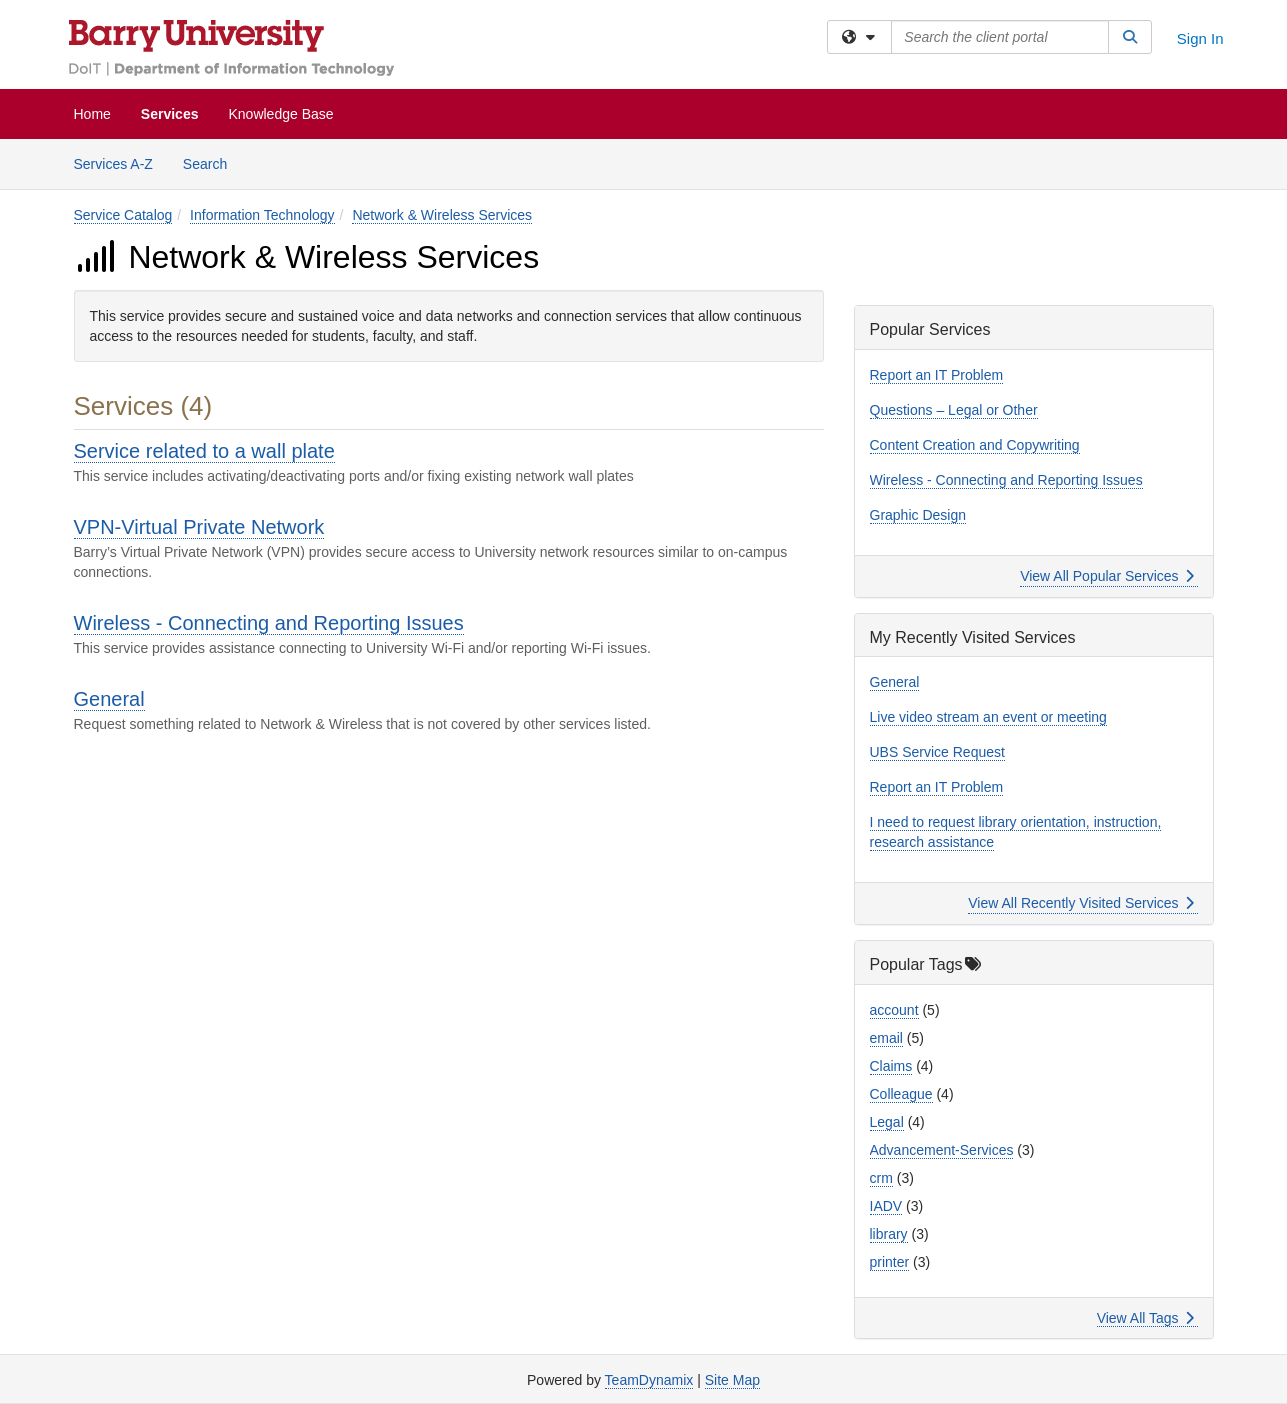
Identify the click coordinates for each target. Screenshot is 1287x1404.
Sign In (1200, 38)
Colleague (901, 1094)
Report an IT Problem (937, 375)
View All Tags (1145, 1318)
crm (881, 1178)
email (886, 1038)
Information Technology (262, 215)
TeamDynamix (649, 1380)
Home (92, 114)
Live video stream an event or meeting (988, 717)
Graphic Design (918, 515)
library (889, 1234)
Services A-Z (113, 164)
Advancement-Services (942, 1150)
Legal (887, 1122)
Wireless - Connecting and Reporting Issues (269, 623)
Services (170, 114)
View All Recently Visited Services (1080, 903)
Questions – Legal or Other (954, 410)
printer (890, 1262)
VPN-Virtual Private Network (199, 527)
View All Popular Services (1106, 576)
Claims (891, 1066)
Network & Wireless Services (442, 215)
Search (212, 162)
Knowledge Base (280, 114)
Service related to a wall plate (204, 451)
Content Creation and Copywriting (975, 445)
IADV (886, 1206)
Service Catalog (123, 215)
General (109, 699)
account (894, 1010)
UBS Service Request (937, 752)
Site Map (732, 1380)
